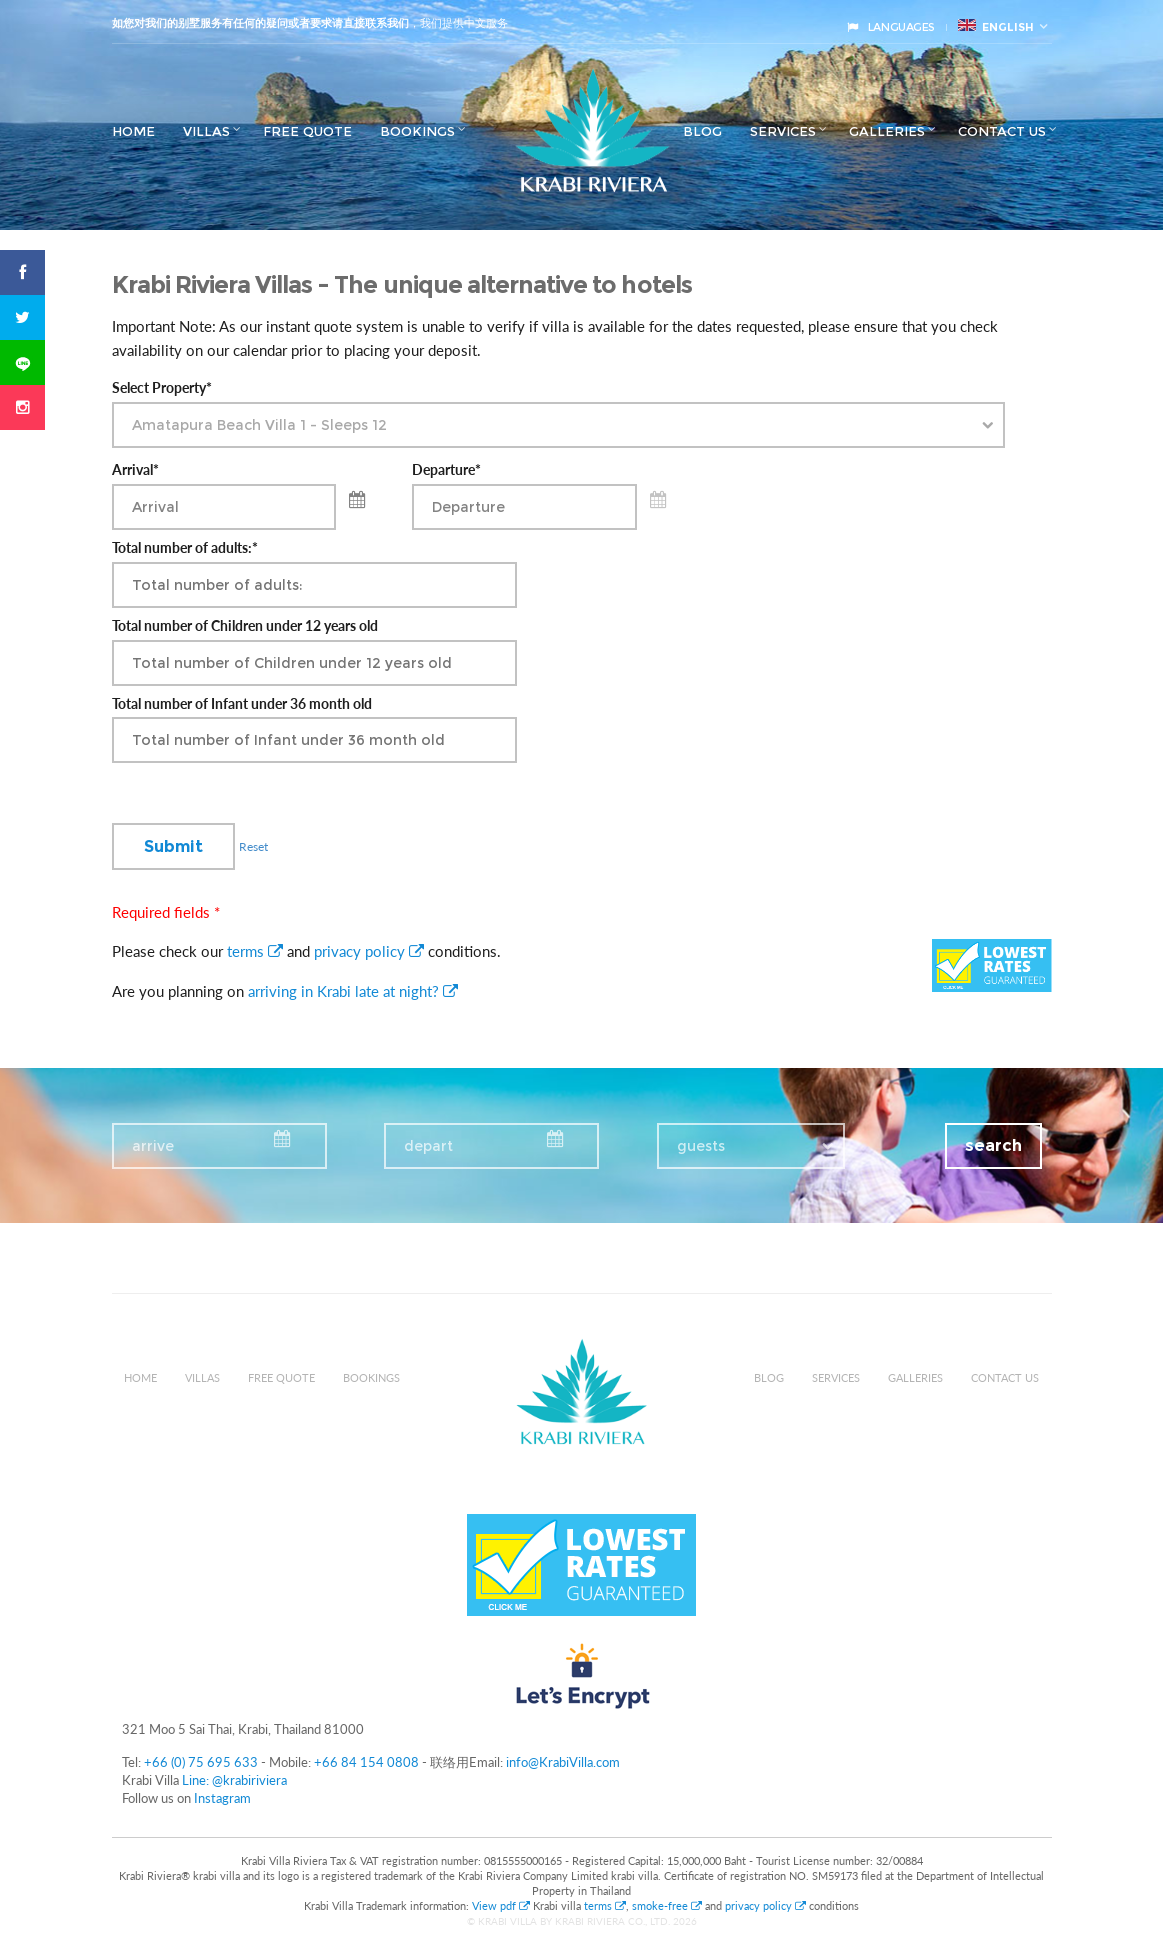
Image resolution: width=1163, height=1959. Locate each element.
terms (255, 951)
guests (701, 1146)
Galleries (887, 131)
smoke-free (667, 1905)
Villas (206, 131)
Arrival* (135, 470)
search (993, 1145)
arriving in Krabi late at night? (353, 991)
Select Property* (162, 388)
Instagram (222, 1798)
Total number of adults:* (185, 548)
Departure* (446, 470)
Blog (702, 131)
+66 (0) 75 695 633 (201, 1762)
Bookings (417, 131)
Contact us (1002, 131)
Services (783, 131)
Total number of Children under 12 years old (245, 626)
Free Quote (307, 131)
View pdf (502, 1905)
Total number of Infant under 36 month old (242, 704)
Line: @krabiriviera (234, 1780)
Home (133, 131)
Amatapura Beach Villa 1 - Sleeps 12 (259, 425)
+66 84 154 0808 (366, 1762)
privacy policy (369, 951)
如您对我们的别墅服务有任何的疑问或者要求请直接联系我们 (260, 23)
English (996, 26)
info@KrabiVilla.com (563, 1762)
